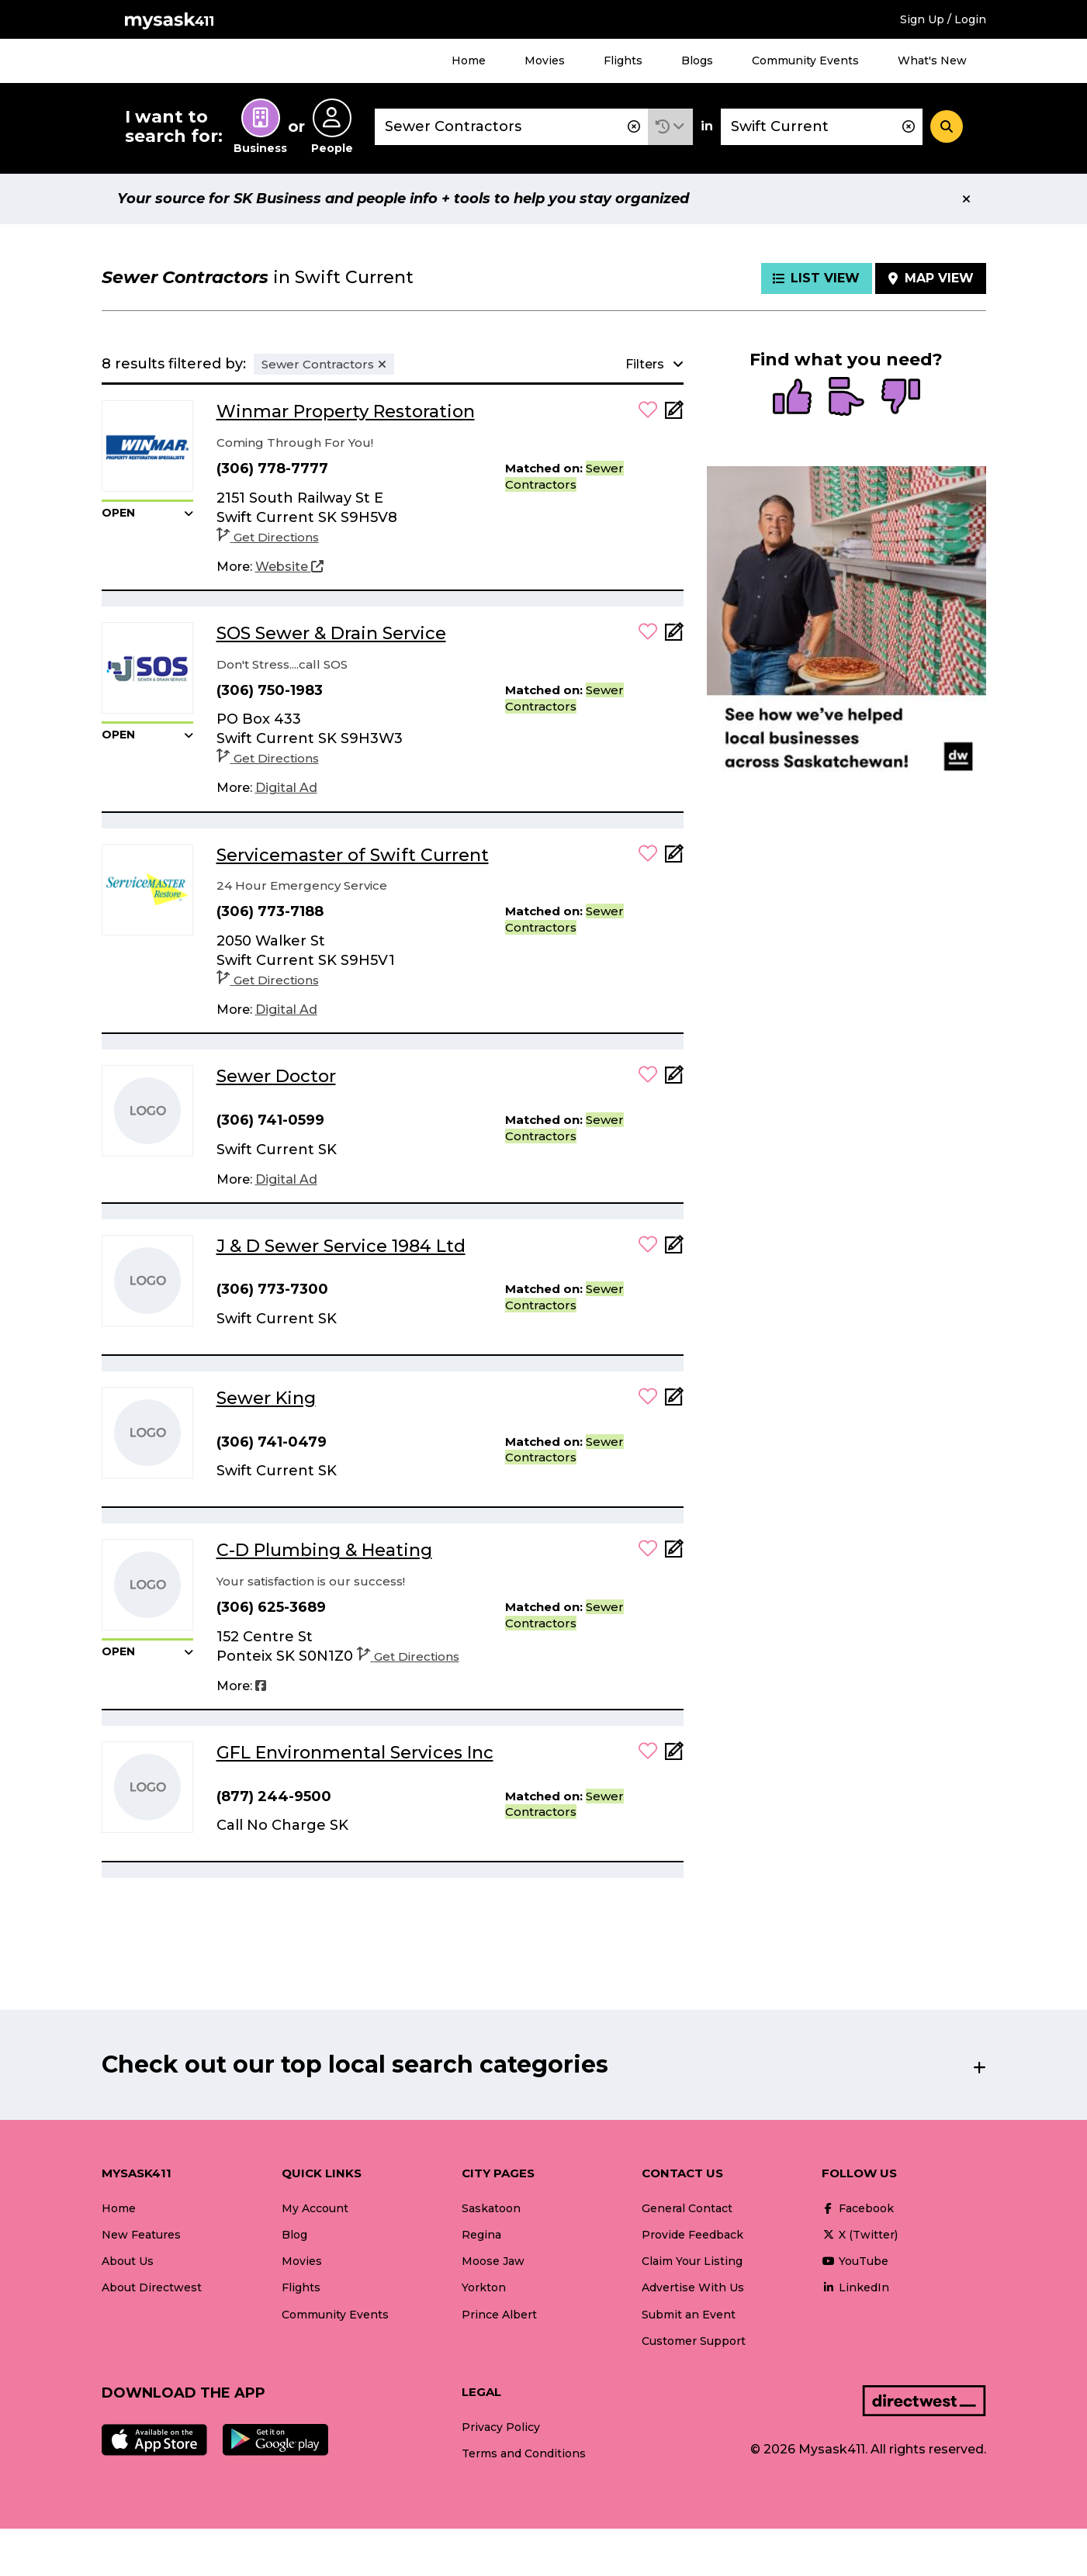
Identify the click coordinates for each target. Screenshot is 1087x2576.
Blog (294, 2235)
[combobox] (511, 127)
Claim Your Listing (692, 2261)
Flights (623, 60)
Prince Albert (499, 2315)
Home (469, 60)
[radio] (792, 398)
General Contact (687, 2208)
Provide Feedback (692, 2235)
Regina (481, 2235)
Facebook (858, 2208)
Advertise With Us (693, 2287)
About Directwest (152, 2287)
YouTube (855, 2261)
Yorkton (484, 2287)
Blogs (697, 60)
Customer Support (694, 2341)
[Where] (822, 127)
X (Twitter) (860, 2235)
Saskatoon (491, 2208)
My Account (315, 2208)
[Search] (946, 126)
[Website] (289, 567)
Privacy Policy (501, 2427)
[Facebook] (260, 1686)
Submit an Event (689, 2315)
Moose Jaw (493, 2261)
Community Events (805, 60)
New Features (141, 2235)
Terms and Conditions (524, 2453)
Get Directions (267, 537)
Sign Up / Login (943, 19)
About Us (128, 2261)
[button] (670, 127)
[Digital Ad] (286, 788)
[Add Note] (674, 414)
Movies (544, 60)
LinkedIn (855, 2287)
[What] (511, 127)
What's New (932, 60)
